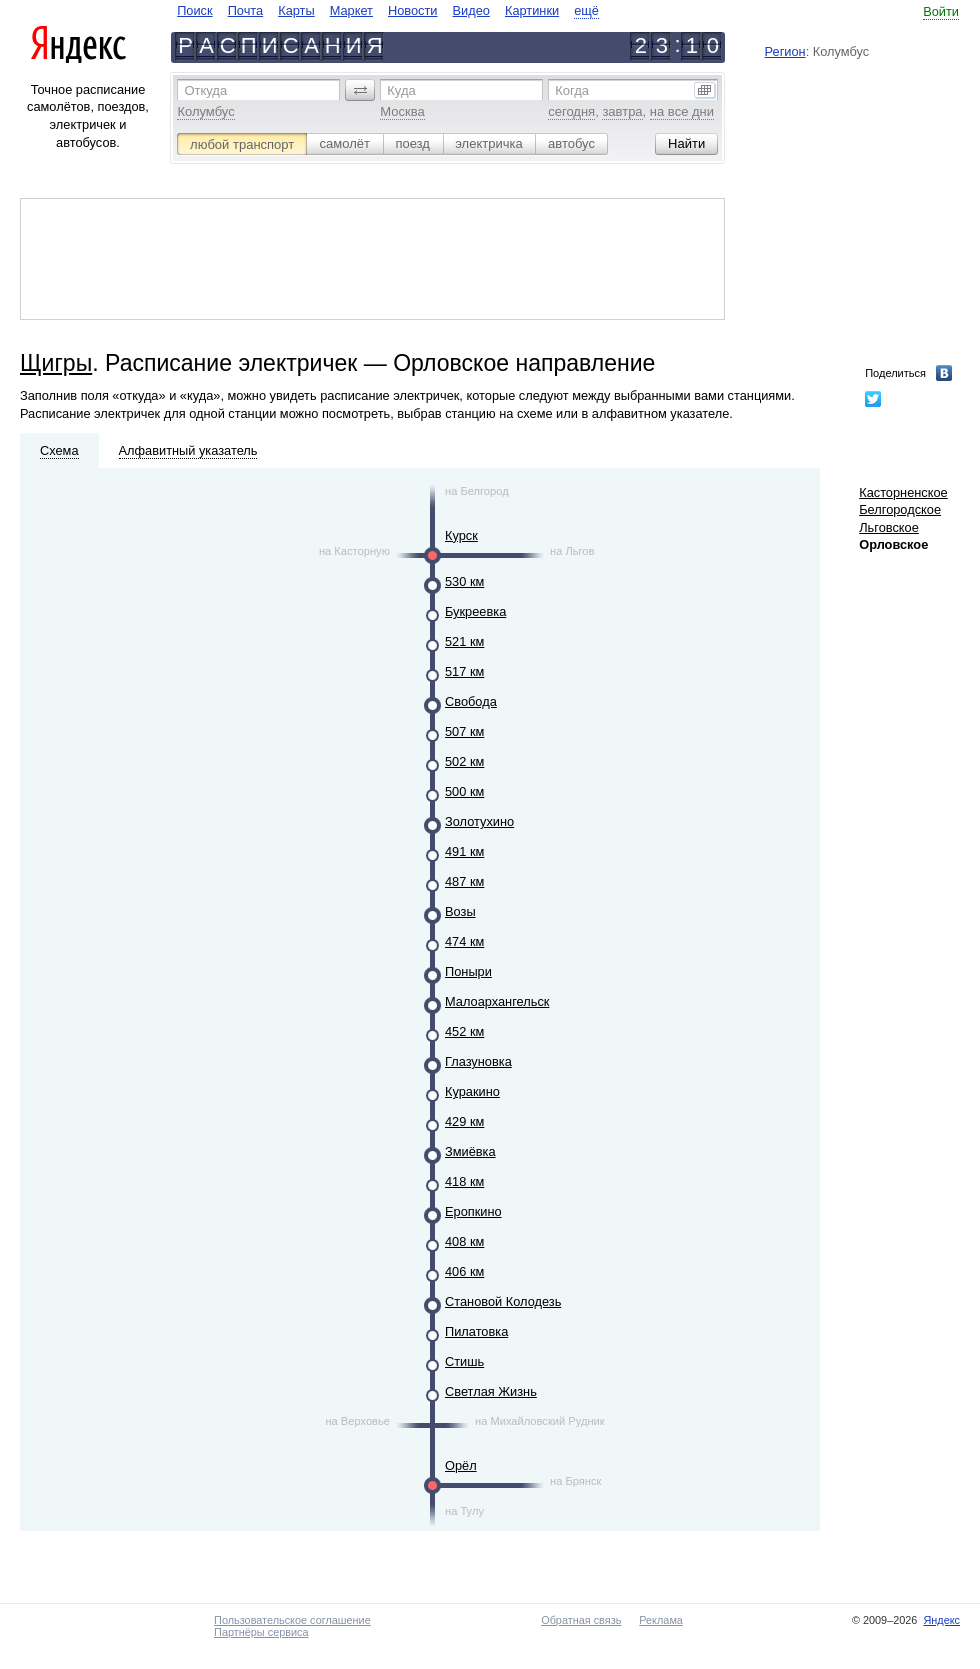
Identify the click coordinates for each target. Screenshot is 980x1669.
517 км (464, 671)
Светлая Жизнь (491, 1391)
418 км (464, 1181)
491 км (464, 851)
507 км (464, 731)
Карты (296, 10)
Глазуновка (478, 1061)
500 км (464, 791)
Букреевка (475, 611)
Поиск (194, 10)
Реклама (661, 1620)
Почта (246, 10)
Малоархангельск (497, 1001)
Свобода (471, 701)
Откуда (205, 90)
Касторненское (903, 492)
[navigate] (388, 10)
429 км (464, 1121)
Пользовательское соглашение (292, 1620)
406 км (464, 1271)
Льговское (889, 527)
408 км (464, 1241)
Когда (572, 90)
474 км (464, 941)
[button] (360, 90)
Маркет (351, 10)
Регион (785, 51)
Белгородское (900, 509)
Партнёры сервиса (261, 1632)
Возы (460, 911)
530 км (464, 581)
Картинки (532, 10)
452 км (464, 1031)
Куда (401, 90)
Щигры (56, 363)
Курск (461, 535)
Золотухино (479, 821)
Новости (413, 10)
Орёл (461, 1465)
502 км (464, 761)
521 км (464, 641)
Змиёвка (470, 1151)
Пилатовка (476, 1331)
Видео (471, 10)
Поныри (468, 971)
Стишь (464, 1361)
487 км (464, 881)
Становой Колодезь (503, 1301)
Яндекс (941, 1620)
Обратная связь (581, 1620)
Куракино (472, 1091)
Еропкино (473, 1211)
